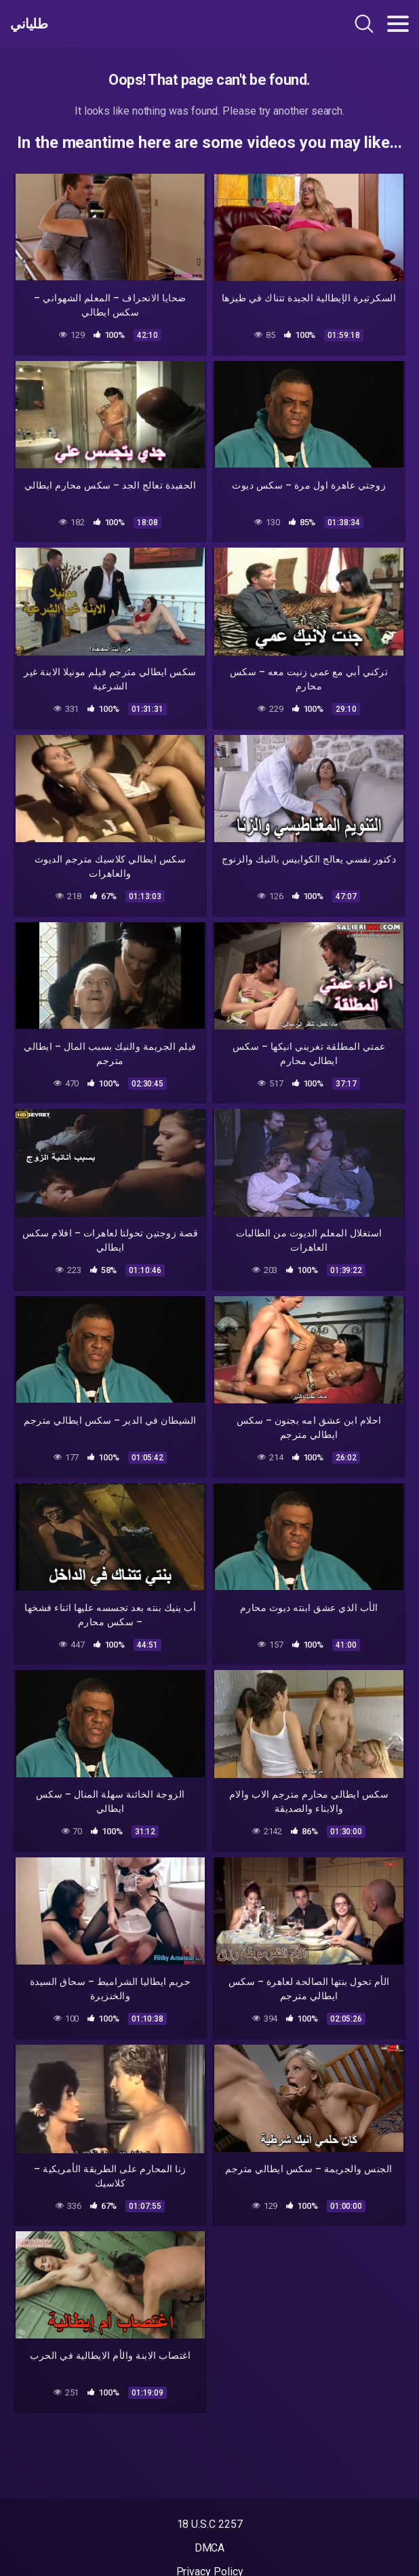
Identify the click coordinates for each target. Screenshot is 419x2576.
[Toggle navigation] (398, 24)
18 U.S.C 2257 (210, 2524)
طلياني (28, 23)
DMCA (210, 2547)
